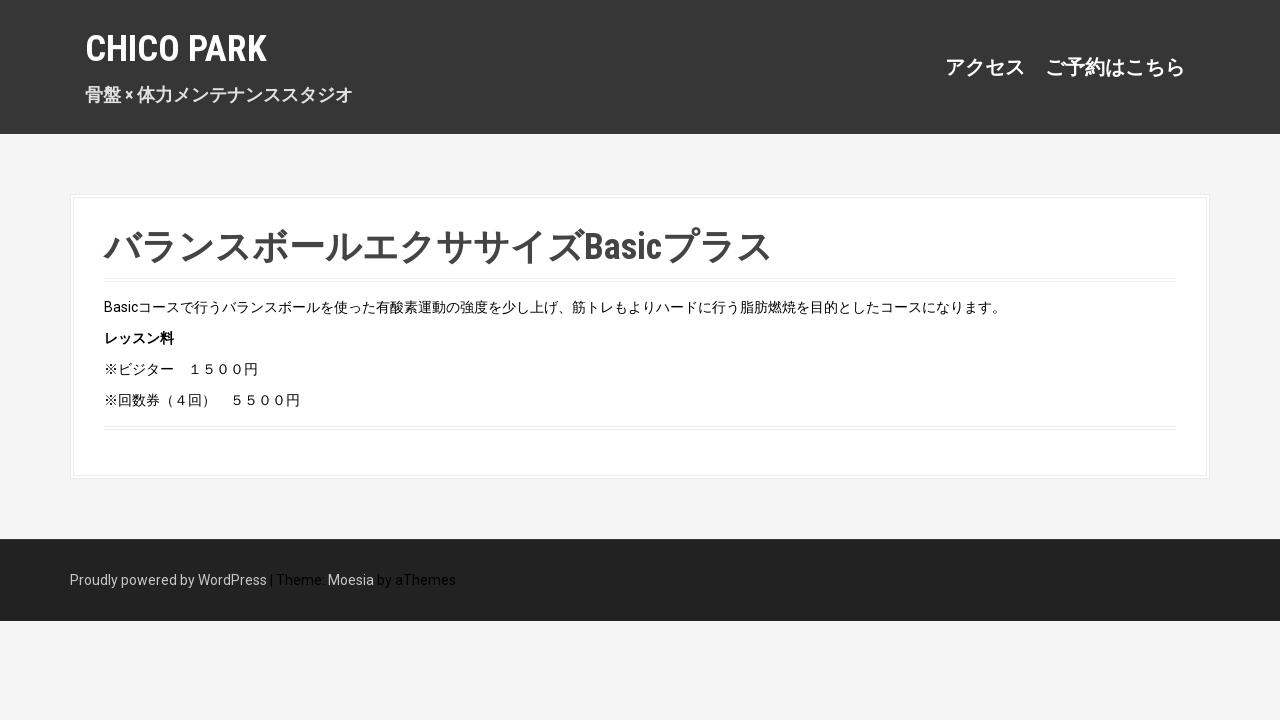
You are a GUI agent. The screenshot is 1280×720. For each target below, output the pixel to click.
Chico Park (176, 49)
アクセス (985, 67)
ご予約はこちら (1115, 67)
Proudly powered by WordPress (168, 580)
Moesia (351, 580)
